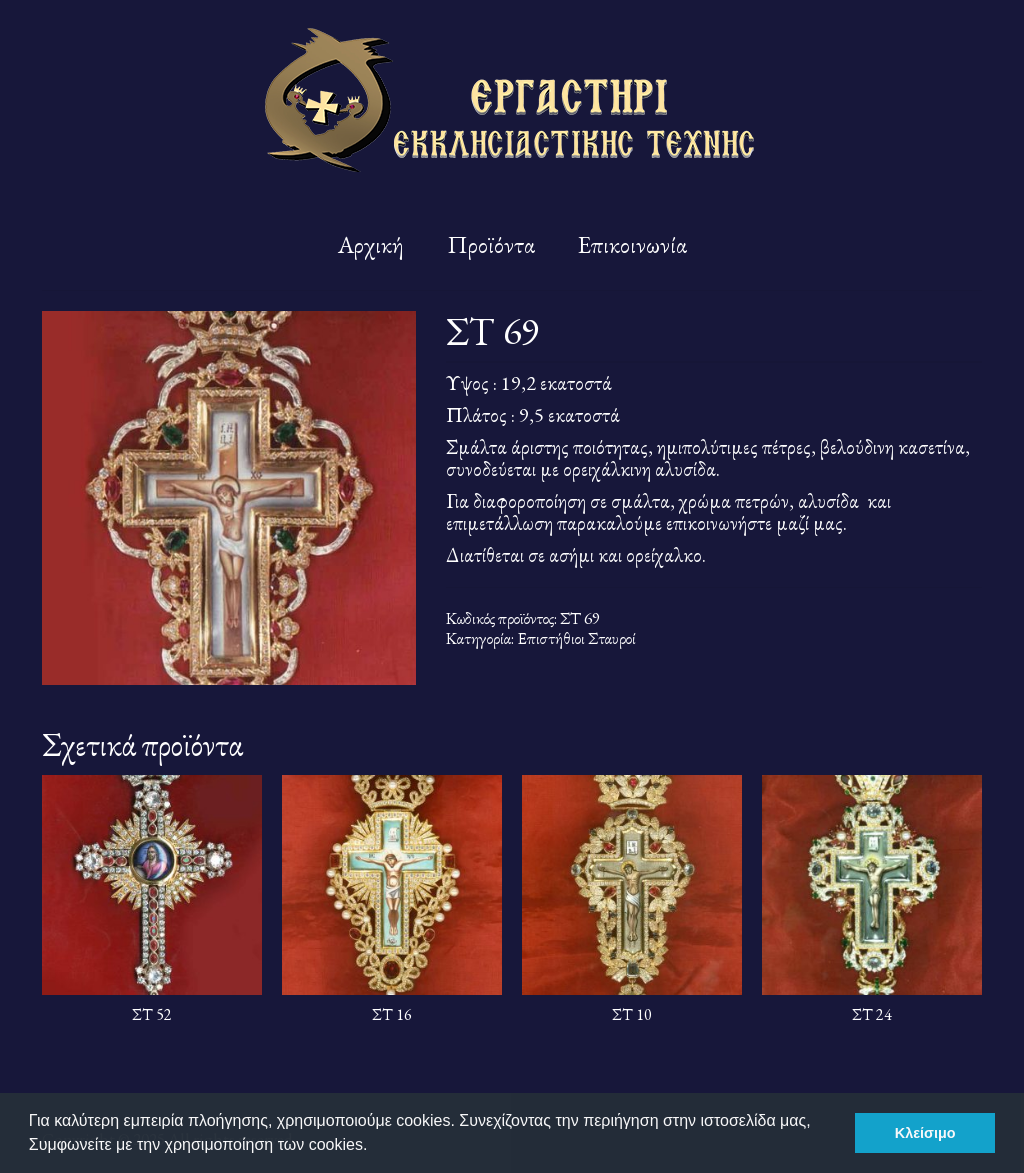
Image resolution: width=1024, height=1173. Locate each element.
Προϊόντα (491, 244)
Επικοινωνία (632, 244)
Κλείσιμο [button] (925, 1133)
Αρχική (371, 244)
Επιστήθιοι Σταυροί (576, 638)
